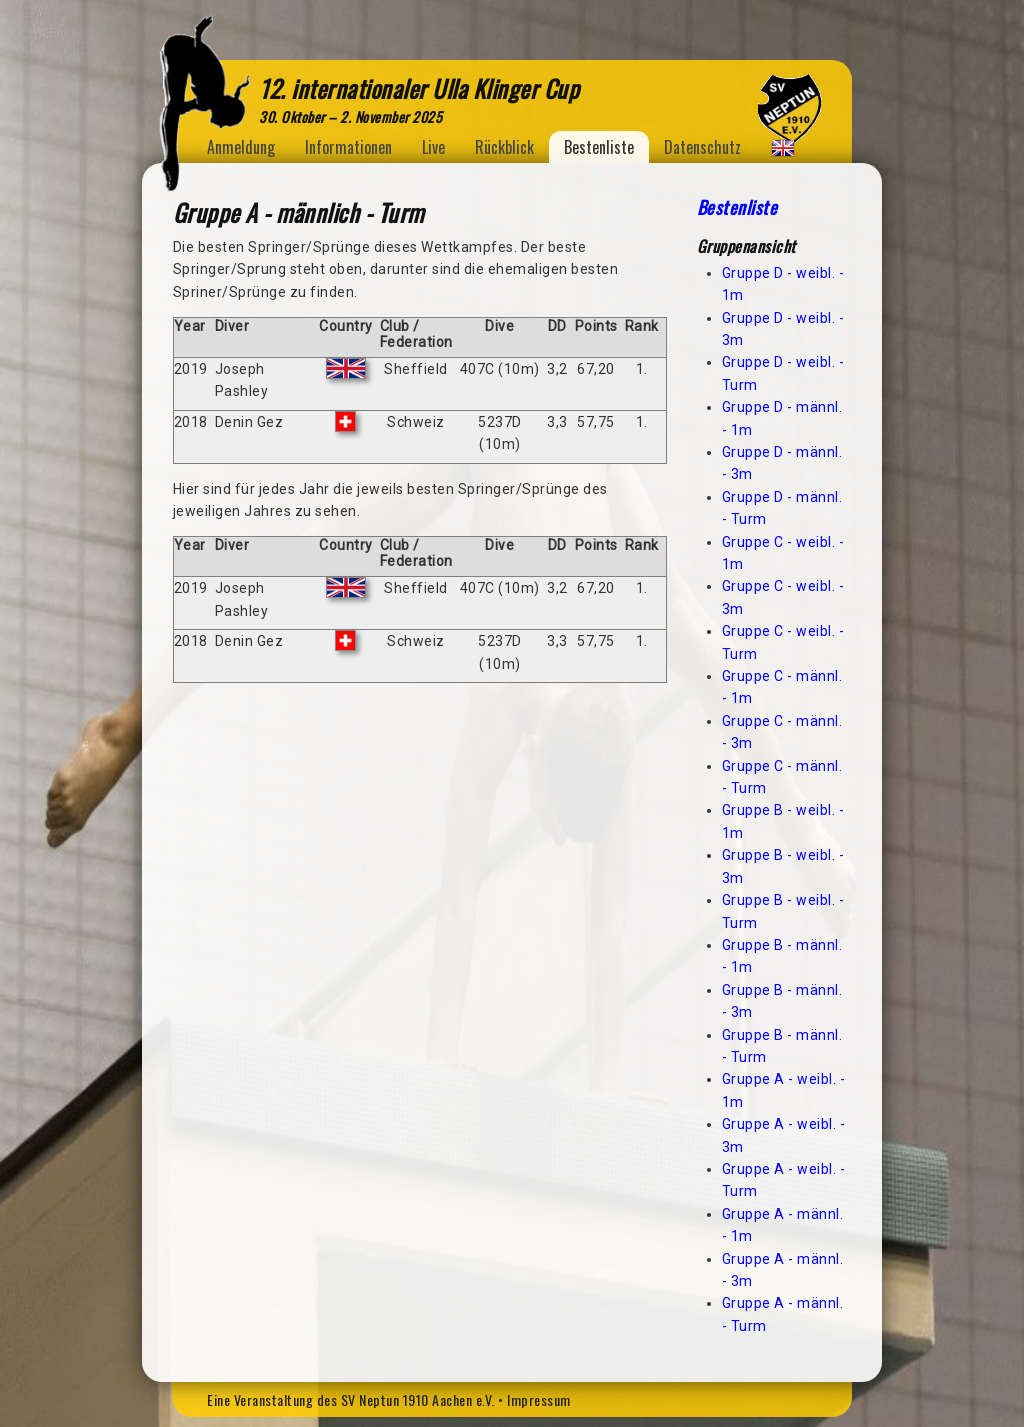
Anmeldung (241, 147)
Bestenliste (599, 147)
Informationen (348, 147)
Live (433, 147)
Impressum (539, 1399)
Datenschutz (702, 147)
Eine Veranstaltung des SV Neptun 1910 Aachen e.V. (351, 1399)
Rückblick (504, 147)
